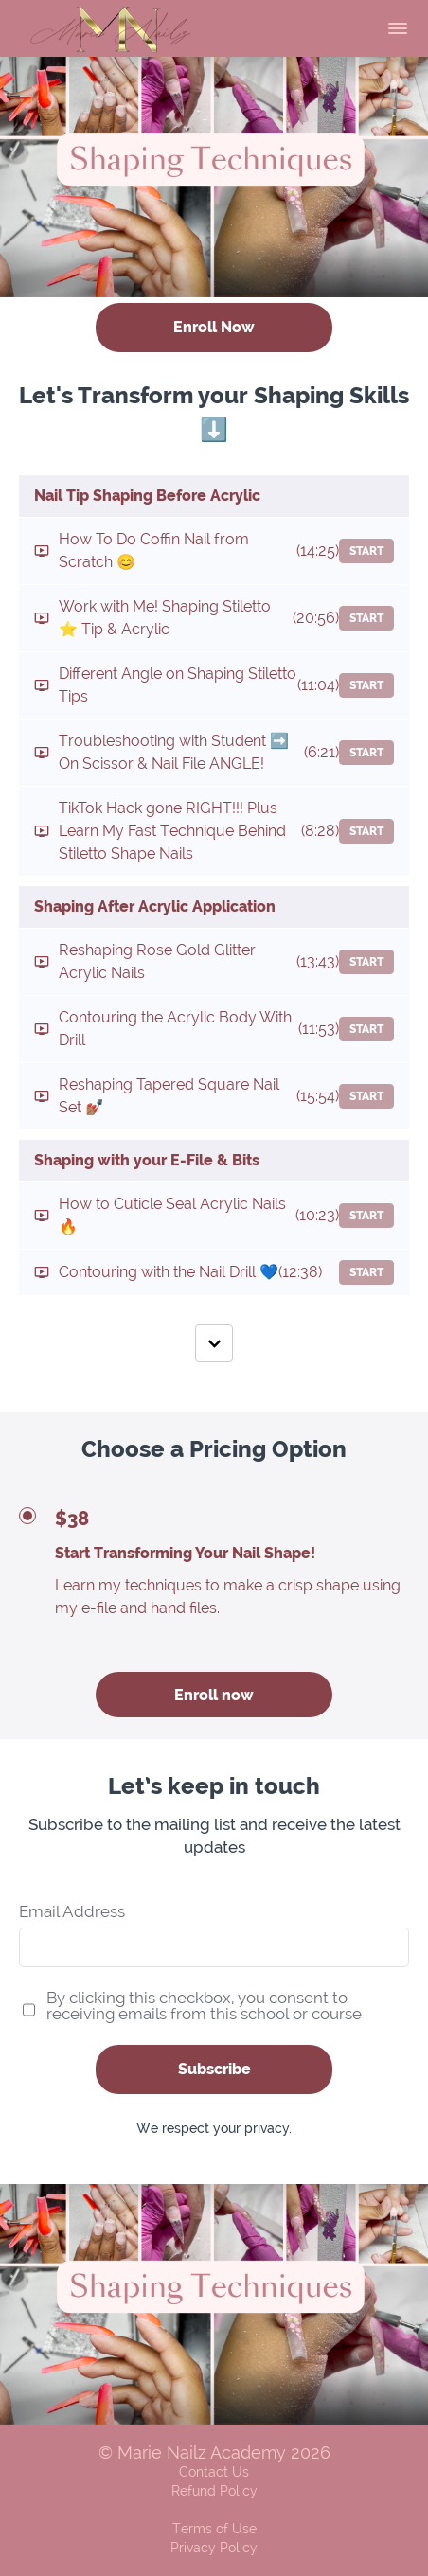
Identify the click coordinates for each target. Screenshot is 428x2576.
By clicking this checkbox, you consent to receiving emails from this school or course (204, 2006)
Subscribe (214, 2069)
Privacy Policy (214, 2547)
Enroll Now (214, 327)
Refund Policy (214, 2490)
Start (366, 551)
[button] (397, 28)
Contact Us (214, 2471)
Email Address (72, 1912)
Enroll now (214, 1695)
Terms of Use (214, 2528)
